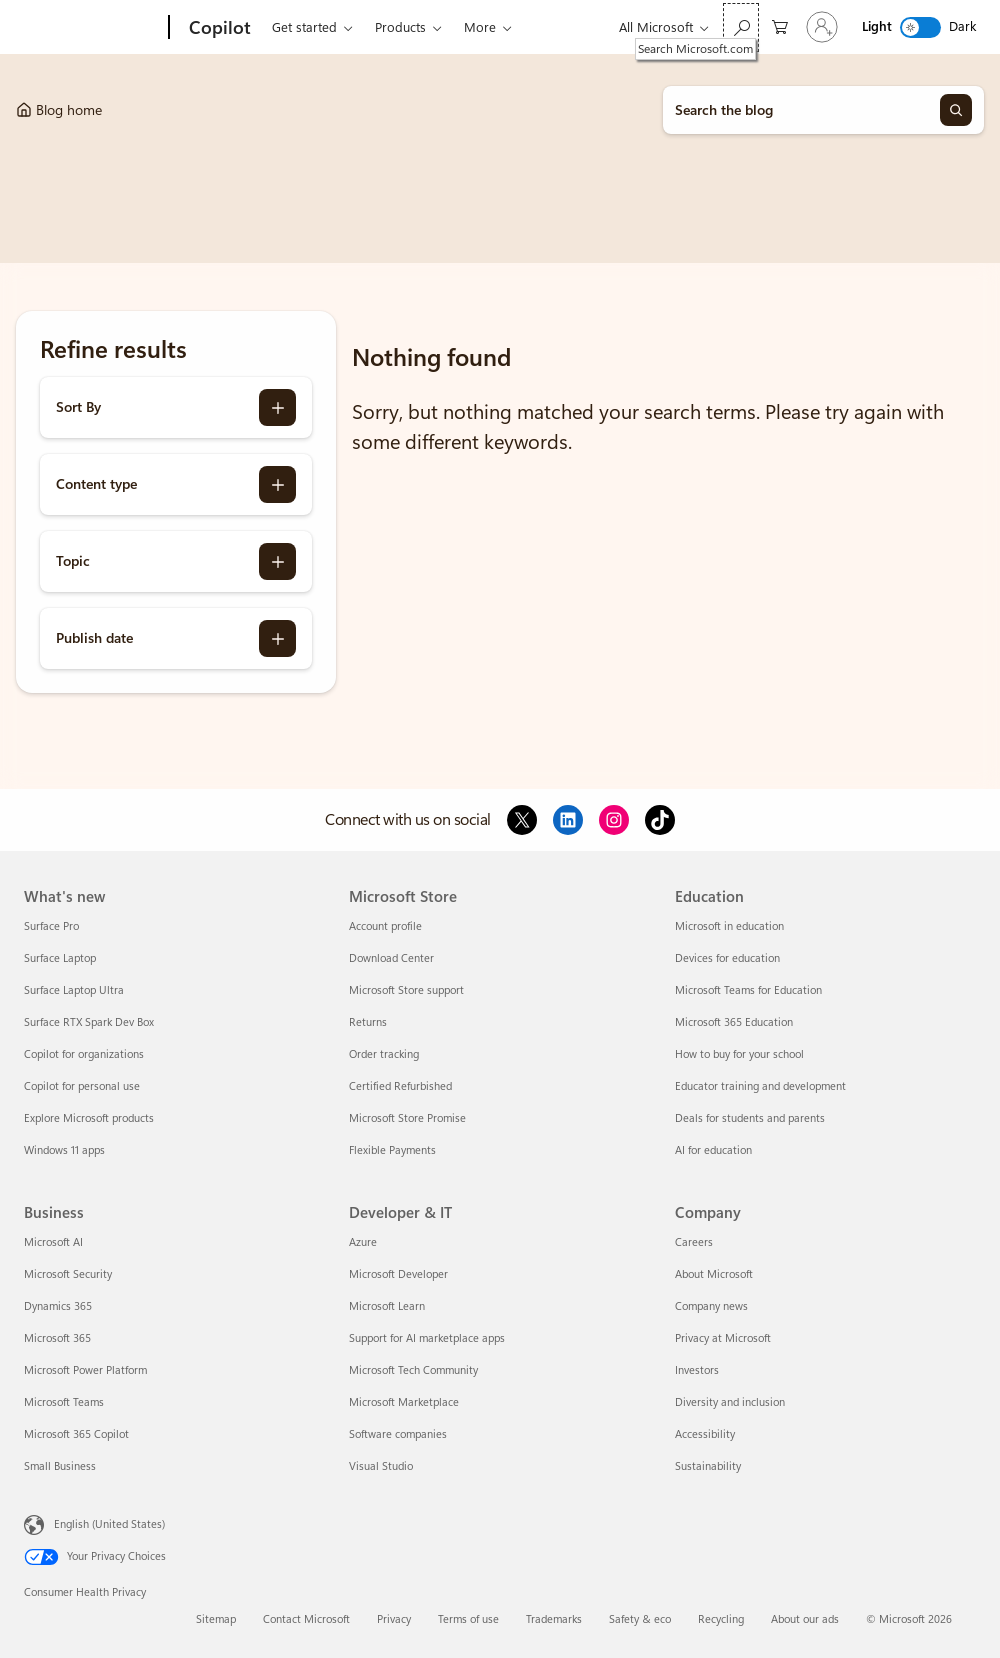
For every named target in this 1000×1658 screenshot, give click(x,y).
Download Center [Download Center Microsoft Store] (391, 958)
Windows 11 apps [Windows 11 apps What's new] (64, 1150)
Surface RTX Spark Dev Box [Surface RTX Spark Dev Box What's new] (89, 1022)
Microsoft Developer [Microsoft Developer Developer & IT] (398, 1274)
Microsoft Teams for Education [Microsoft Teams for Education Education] (748, 990)
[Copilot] (218, 28)
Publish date (94, 638)
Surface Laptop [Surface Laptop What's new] (60, 958)
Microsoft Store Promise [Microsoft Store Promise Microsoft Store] (407, 1118)
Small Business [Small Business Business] (60, 1466)
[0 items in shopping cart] (780, 25)
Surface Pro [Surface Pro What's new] (51, 926)
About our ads (805, 1619)
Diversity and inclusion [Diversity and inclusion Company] (730, 1402)
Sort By (78, 407)
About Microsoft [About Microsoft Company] (714, 1274)
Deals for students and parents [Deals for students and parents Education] (750, 1118)
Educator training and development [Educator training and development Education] (760, 1086)
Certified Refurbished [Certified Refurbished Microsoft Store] (400, 1086)
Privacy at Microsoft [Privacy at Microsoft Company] (723, 1338)
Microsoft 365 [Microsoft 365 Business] (57, 1338)
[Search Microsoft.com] (741, 27)
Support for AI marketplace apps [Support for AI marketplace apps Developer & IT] (427, 1338)
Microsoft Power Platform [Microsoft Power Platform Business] (85, 1370)
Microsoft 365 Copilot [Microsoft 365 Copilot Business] (76, 1434)
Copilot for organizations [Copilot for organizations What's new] (84, 1054)
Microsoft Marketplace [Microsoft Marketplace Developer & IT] (404, 1402)
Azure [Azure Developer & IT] (363, 1242)
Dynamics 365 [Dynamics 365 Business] (58, 1306)
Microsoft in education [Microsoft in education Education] (729, 926)
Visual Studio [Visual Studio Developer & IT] (381, 1466)
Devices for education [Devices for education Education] (727, 958)
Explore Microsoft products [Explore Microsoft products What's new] (89, 1118)
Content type (96, 484)
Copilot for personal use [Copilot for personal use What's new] (82, 1086)
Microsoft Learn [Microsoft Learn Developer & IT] (387, 1306)
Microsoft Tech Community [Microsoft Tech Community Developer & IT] (413, 1370)
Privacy (394, 1619)
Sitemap (216, 1619)
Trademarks (554, 1619)
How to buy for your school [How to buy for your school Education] (739, 1054)
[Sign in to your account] (822, 27)
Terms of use (468, 1619)
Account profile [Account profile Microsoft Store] (385, 926)
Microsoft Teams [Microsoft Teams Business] (64, 1402)
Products (400, 27)
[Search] (956, 110)
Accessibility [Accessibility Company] (705, 1434)
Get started (304, 27)
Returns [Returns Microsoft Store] (368, 1022)
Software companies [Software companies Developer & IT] (398, 1434)
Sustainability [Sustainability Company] (708, 1466)
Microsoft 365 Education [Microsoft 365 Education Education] (734, 1022)
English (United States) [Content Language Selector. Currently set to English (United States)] (109, 1524)
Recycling (721, 1619)
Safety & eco (640, 1619)
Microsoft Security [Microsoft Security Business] (68, 1274)
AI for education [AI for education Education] (713, 1150)
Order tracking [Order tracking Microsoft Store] (384, 1054)
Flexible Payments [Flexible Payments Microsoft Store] (392, 1150)
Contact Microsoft (306, 1619)
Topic (73, 561)
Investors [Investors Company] (697, 1370)
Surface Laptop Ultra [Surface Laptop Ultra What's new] (74, 990)
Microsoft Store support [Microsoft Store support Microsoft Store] (406, 990)
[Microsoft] (92, 28)
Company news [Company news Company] (711, 1306)
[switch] (920, 27)
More (480, 27)
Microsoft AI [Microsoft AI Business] (53, 1242)
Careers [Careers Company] (694, 1242)
